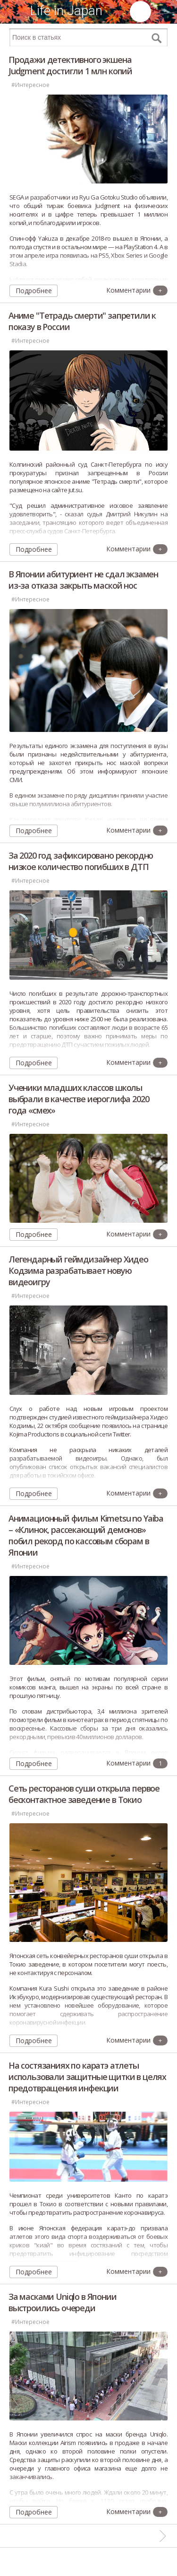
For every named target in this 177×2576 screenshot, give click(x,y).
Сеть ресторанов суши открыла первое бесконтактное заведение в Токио (84, 1794)
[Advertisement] (88, 2562)
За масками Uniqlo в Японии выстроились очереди (62, 2302)
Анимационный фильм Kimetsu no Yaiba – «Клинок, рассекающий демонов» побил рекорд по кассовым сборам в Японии (85, 1535)
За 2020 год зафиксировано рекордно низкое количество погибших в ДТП (80, 861)
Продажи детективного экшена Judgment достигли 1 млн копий (70, 65)
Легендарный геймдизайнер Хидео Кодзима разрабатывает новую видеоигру (78, 1270)
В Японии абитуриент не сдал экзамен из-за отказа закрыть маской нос (83, 579)
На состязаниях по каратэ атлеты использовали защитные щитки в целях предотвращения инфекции (87, 2077)
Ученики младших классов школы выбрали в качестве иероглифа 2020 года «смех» (78, 1099)
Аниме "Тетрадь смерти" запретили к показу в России (82, 321)
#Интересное (30, 85)
